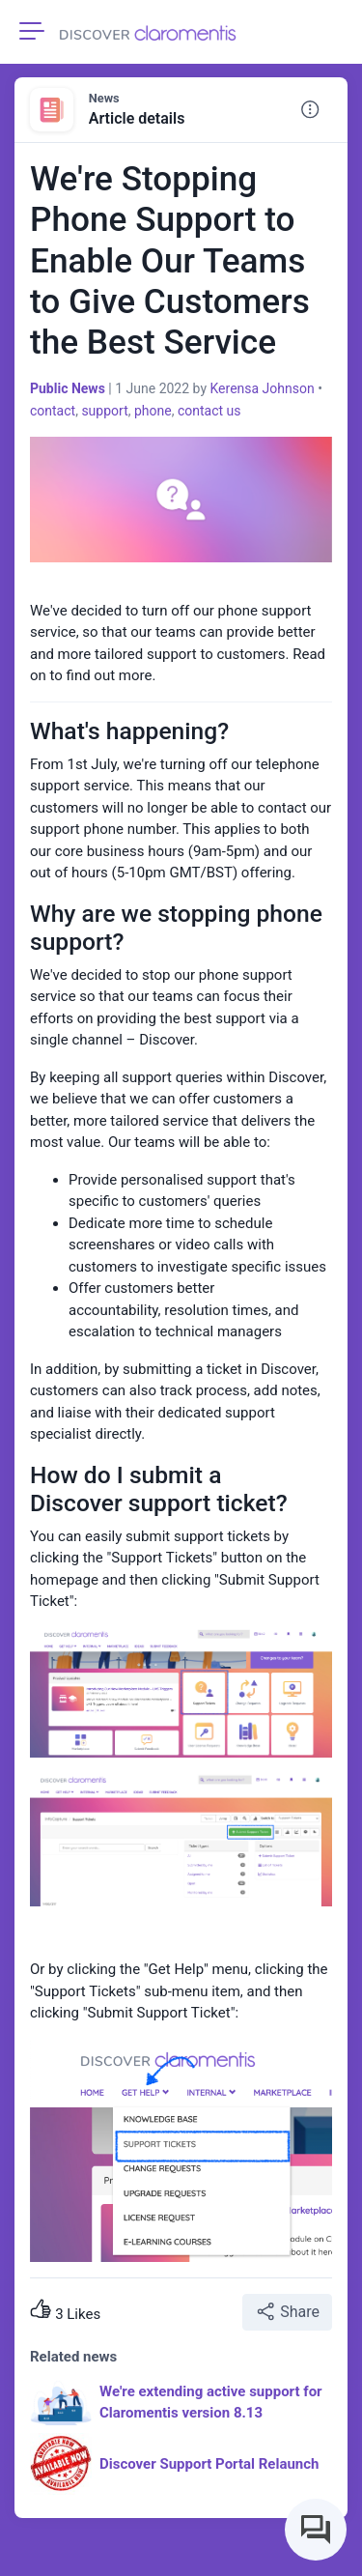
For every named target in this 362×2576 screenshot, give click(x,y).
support (104, 410)
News (104, 98)
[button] (310, 110)
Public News (67, 388)
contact (52, 410)
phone (153, 410)
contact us (209, 410)
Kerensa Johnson (261, 388)
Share (287, 2311)
